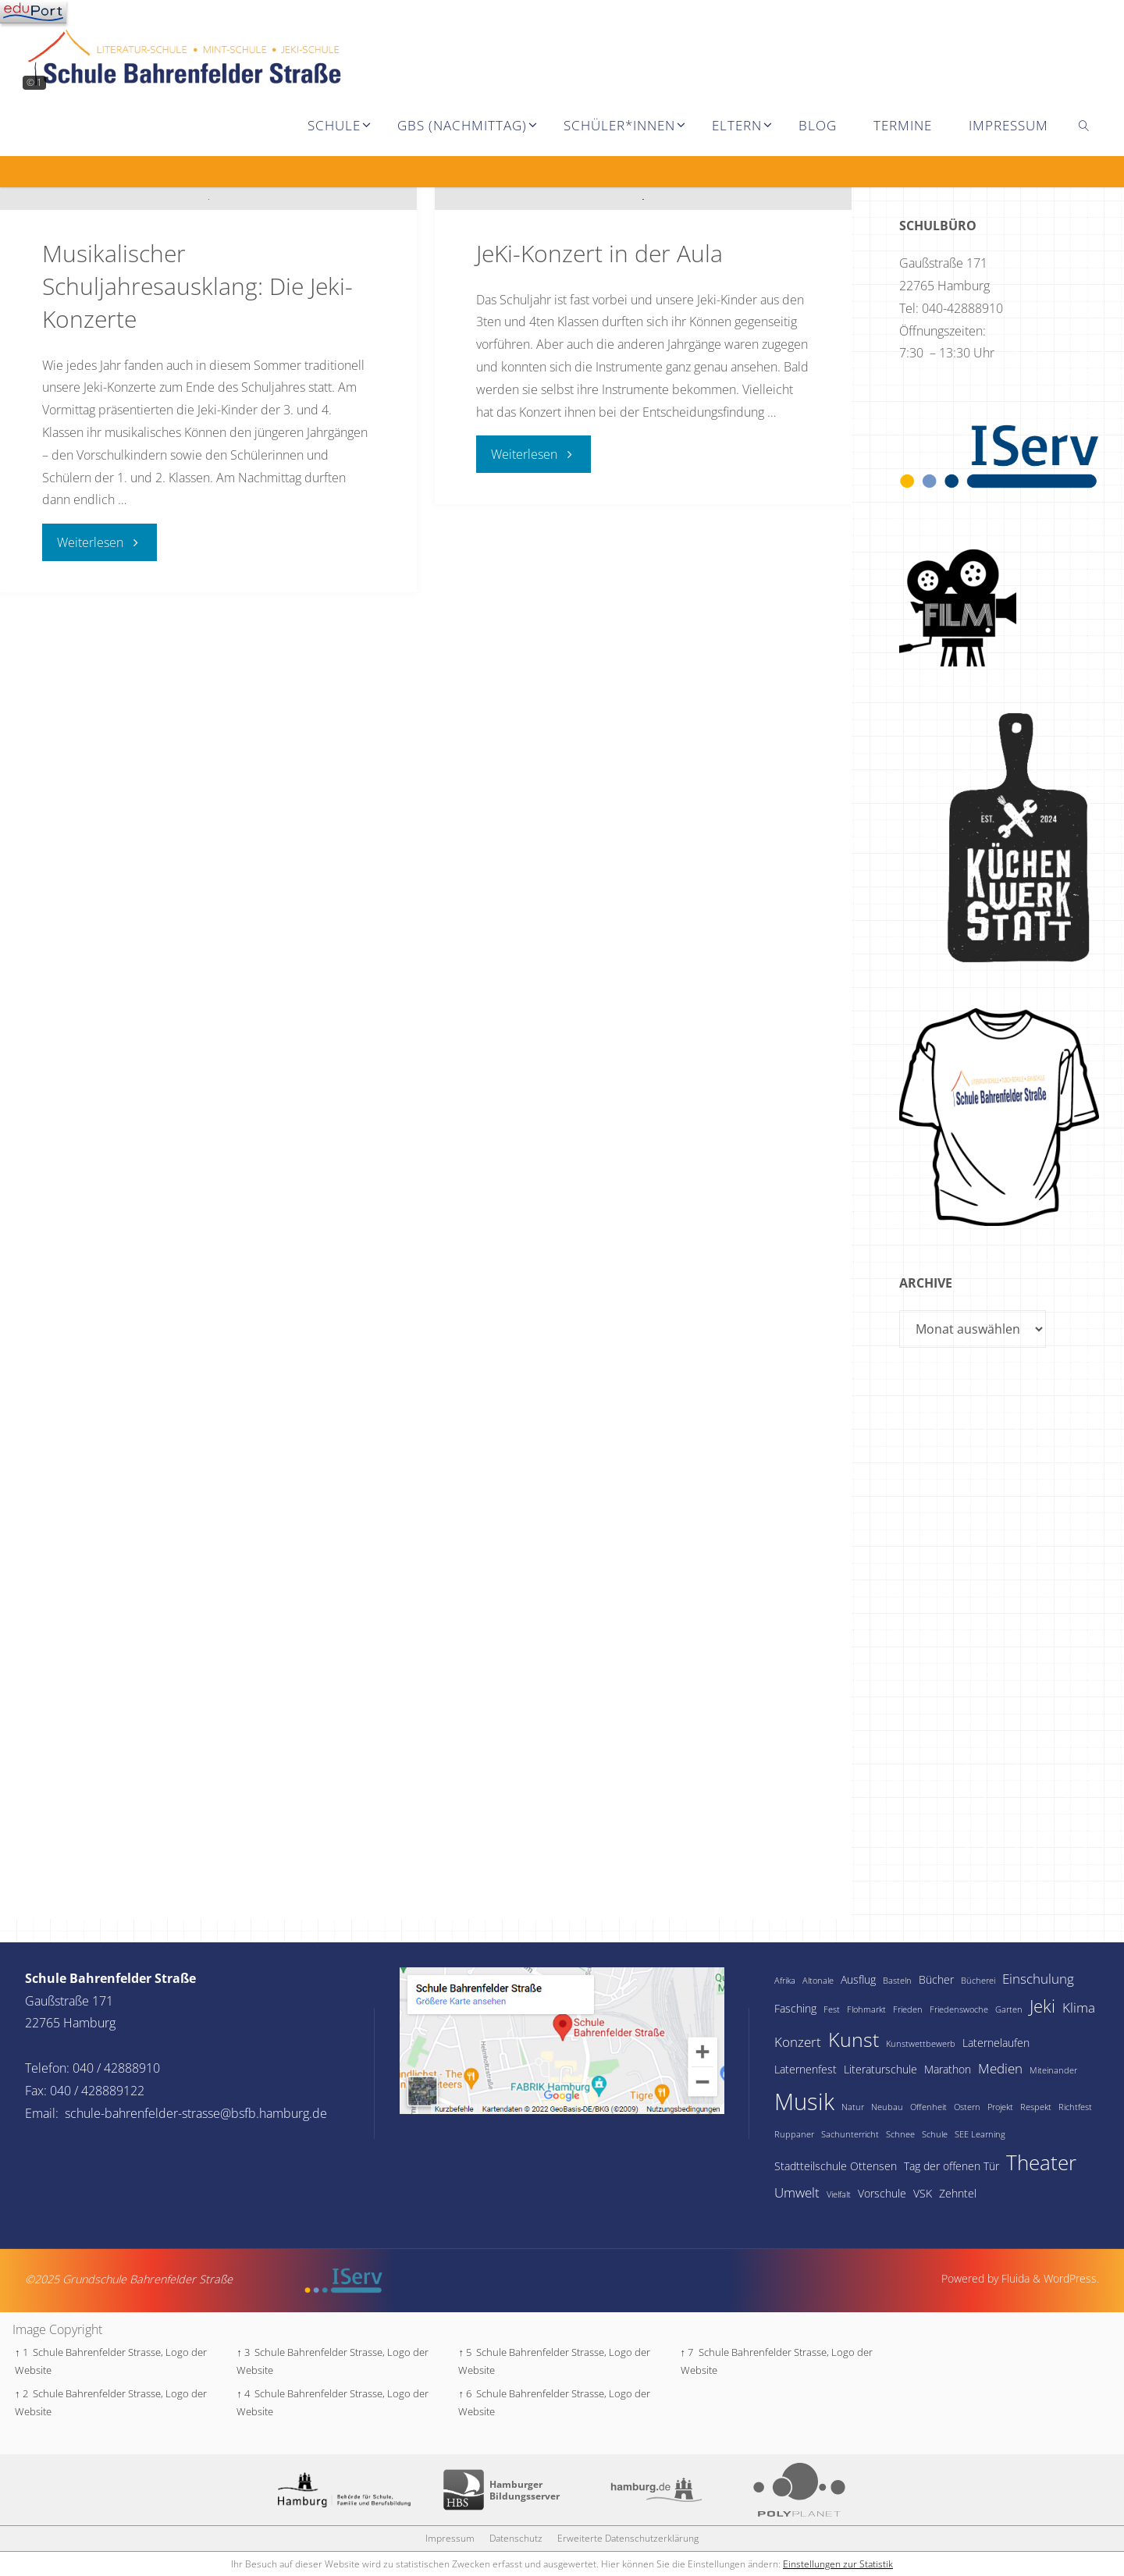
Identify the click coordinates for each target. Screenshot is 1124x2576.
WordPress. (1071, 2278)
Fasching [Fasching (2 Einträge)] (795, 2008)
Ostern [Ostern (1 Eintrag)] (967, 2107)
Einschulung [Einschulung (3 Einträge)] (1038, 1979)
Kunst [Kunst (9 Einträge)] (853, 2039)
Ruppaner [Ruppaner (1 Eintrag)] (794, 2134)
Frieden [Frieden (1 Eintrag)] (908, 2009)
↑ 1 (21, 2352)
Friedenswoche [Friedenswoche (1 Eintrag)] (959, 2009)
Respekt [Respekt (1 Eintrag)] (1035, 2107)
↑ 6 (464, 2393)
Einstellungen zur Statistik (838, 2564)
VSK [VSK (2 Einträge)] (922, 2193)
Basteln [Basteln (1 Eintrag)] (897, 1980)
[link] (1084, 125)
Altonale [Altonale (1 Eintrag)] (818, 1980)
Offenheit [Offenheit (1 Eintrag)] (928, 2107)
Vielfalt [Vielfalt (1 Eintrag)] (839, 2194)
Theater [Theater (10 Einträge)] (1041, 2162)
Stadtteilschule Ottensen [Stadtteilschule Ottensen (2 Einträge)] (835, 2166)
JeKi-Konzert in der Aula (599, 543)
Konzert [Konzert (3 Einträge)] (797, 2042)
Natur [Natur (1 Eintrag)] (852, 2107)
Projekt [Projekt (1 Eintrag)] (1000, 2107)
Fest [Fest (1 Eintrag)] (831, 2009)
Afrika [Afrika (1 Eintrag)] (784, 1980)
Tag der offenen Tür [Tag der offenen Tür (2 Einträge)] (951, 2166)
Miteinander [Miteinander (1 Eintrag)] (1053, 2070)
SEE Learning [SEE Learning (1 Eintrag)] (980, 2134)
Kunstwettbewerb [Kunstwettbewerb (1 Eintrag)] (920, 2043)
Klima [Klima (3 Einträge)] (1078, 2007)
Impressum (450, 2538)
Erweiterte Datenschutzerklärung (628, 2538)
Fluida (1014, 2278)
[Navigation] (33, 11)
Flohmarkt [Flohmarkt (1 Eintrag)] (866, 2009)
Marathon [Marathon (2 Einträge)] (947, 2069)
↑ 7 (687, 2352)
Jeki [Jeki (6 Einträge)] (1042, 2005)
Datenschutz (515, 2538)
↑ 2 (21, 2393)
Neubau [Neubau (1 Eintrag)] (887, 2107)
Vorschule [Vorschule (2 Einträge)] (882, 2193)
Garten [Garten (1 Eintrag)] (1009, 2009)
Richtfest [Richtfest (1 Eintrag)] (1075, 2107)
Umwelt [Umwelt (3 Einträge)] (797, 2192)
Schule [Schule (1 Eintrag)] (935, 2134)
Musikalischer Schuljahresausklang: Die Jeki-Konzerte (197, 575)
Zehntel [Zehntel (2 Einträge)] (957, 2193)
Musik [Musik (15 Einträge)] (804, 2101)
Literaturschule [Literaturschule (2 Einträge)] (880, 2069)
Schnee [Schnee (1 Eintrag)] (900, 2134)
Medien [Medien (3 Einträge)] (1000, 2068)
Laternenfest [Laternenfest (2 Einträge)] (805, 2069)
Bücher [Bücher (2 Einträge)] (936, 1979)
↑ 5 (464, 2352)
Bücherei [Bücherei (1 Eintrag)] (978, 1980)
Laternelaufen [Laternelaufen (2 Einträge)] (996, 2042)
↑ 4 (243, 2393)
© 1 (34, 82)
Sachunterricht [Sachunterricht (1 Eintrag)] (850, 2134)
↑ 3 (243, 2352)
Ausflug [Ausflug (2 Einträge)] (858, 1979)
